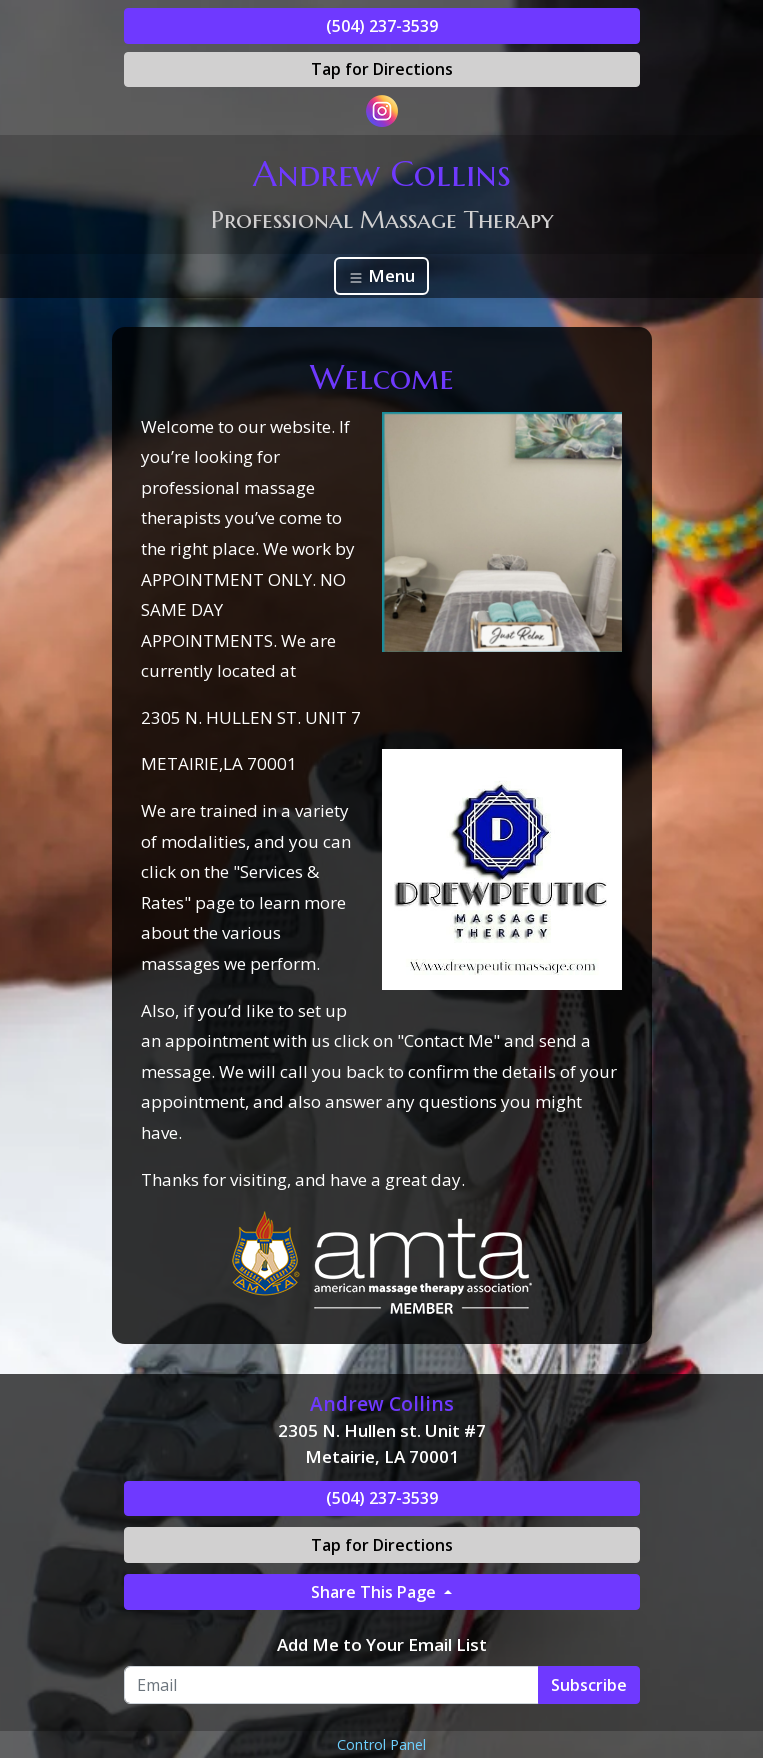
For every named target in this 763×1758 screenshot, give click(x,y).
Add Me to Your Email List (382, 1644)
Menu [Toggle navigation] (381, 275)
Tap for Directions (382, 69)
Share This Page (375, 1592)
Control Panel (381, 1744)
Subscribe (589, 1685)
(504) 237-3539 (382, 26)
